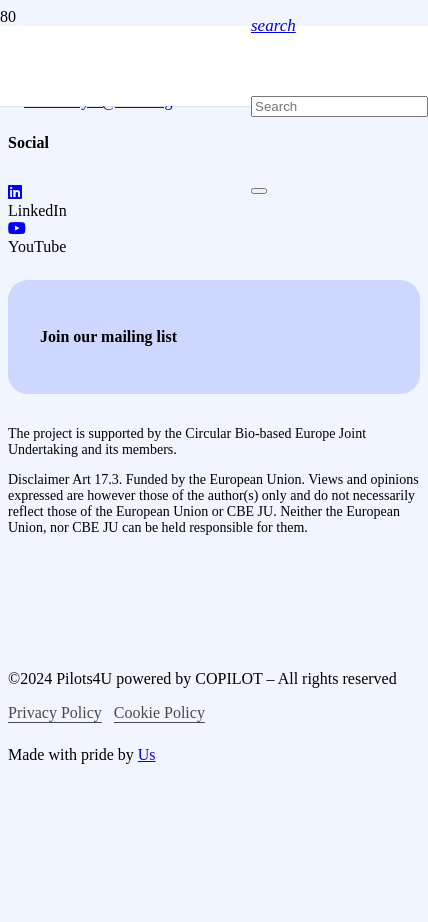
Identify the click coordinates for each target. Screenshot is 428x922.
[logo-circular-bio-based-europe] (113, 912)
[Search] (339, 106)
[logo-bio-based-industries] (176, 748)
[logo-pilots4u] (125, 331)
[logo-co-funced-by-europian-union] (168, 616)
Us (147, 754)
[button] (273, 25)
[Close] (259, 191)
